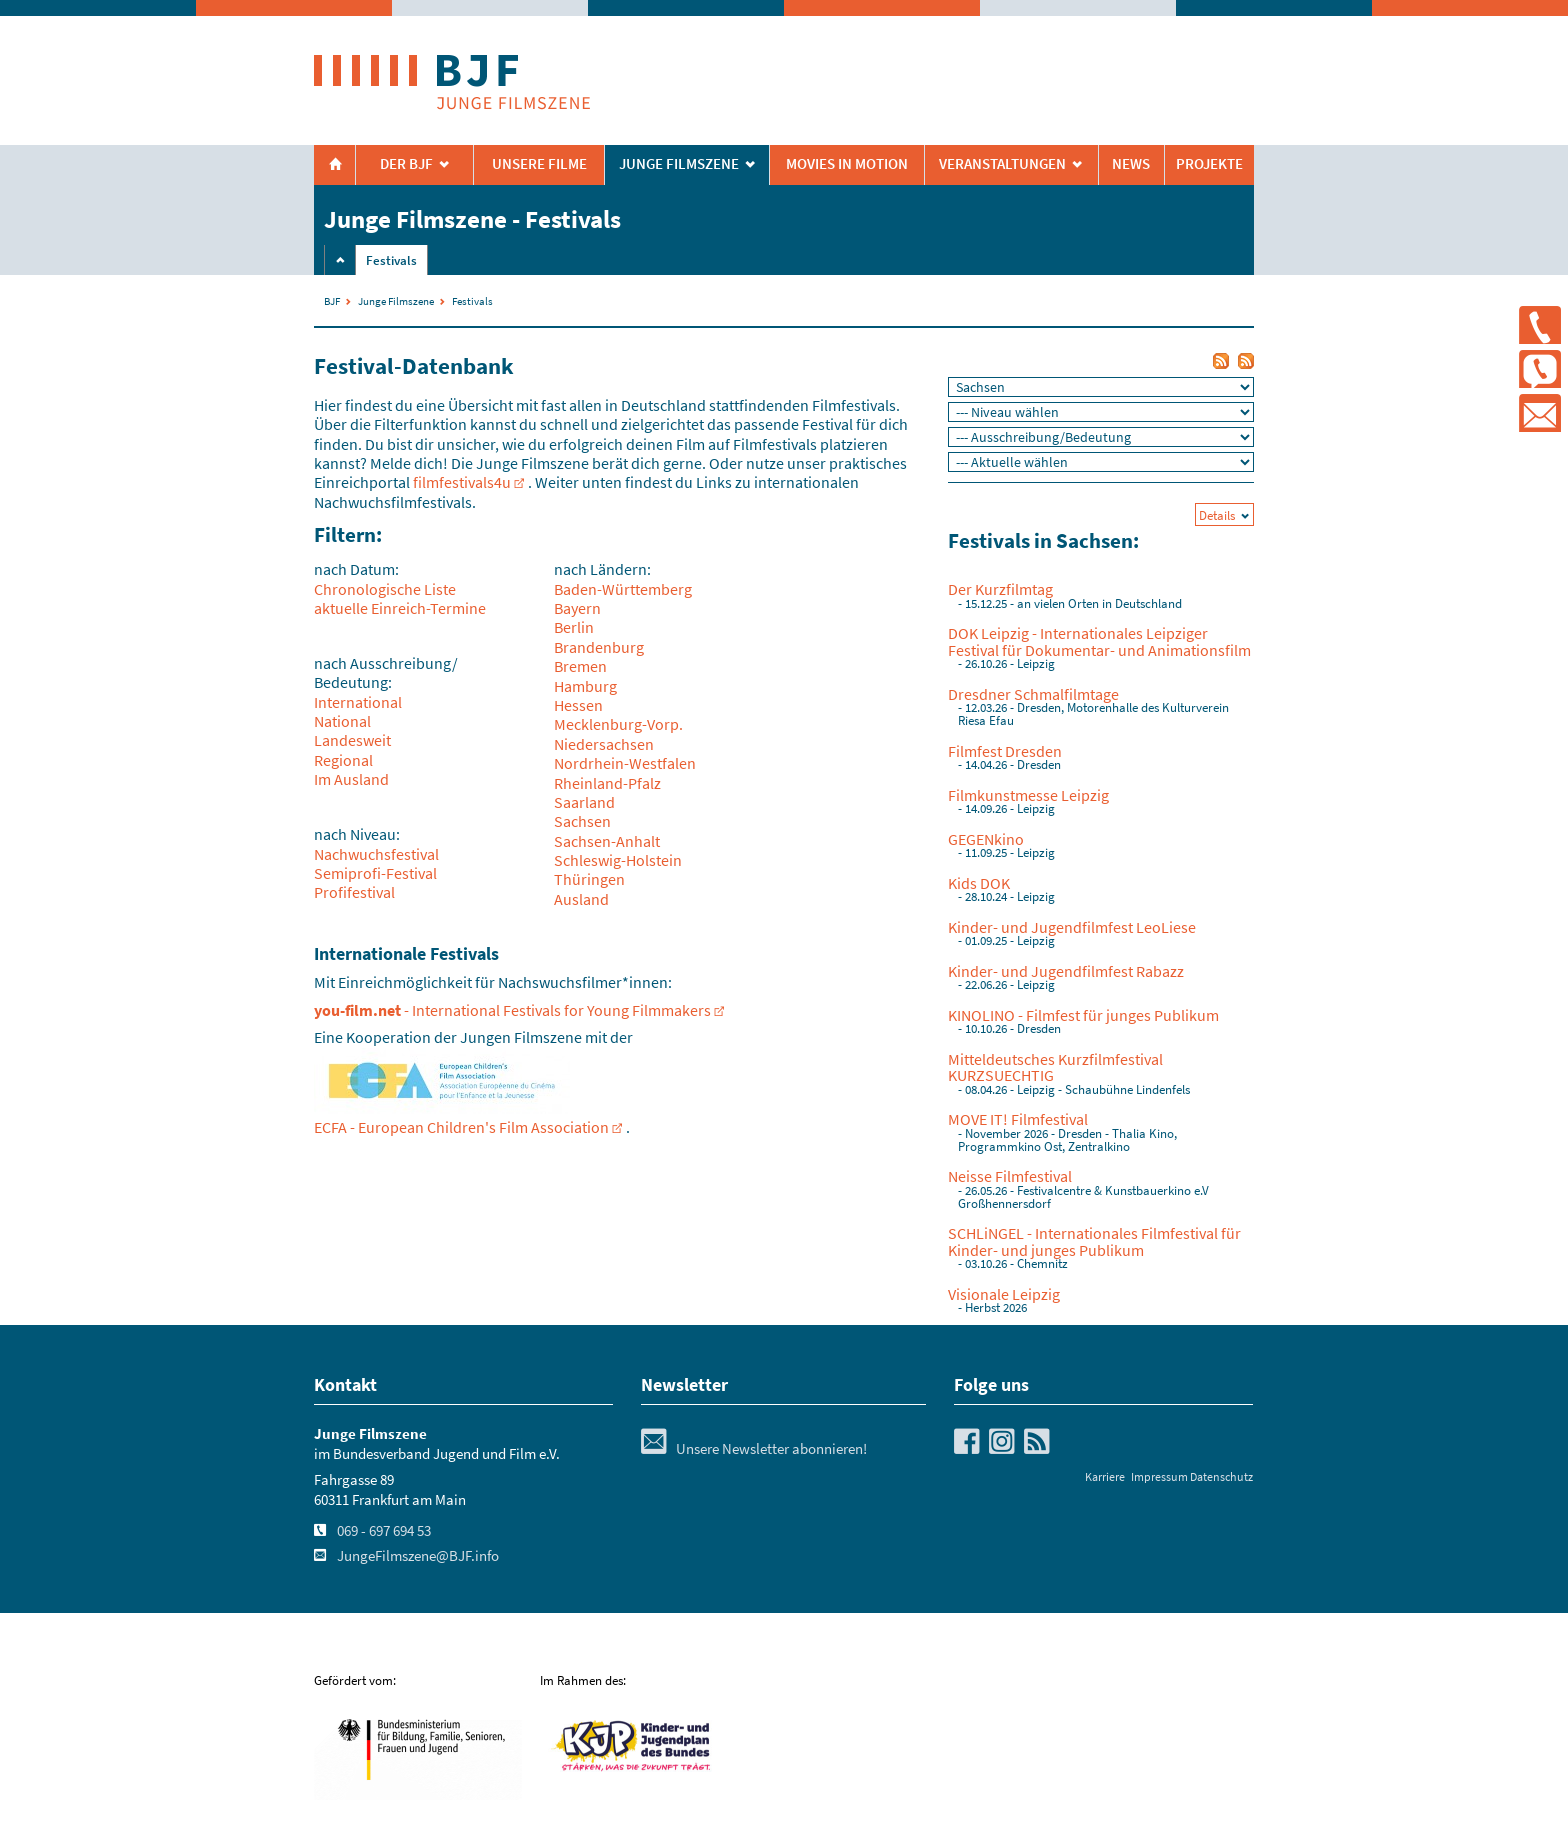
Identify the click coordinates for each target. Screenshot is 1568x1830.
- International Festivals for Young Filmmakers (512, 1010)
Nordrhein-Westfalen (625, 763)
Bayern (577, 608)
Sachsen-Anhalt (607, 841)
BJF (332, 301)
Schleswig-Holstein (618, 860)
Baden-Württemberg (623, 589)
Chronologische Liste (385, 589)
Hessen (578, 705)
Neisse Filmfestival (1010, 1176)
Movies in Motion (847, 164)
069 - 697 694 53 (384, 1531)
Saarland (584, 802)
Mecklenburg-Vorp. (618, 724)
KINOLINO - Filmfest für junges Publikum (1083, 1015)
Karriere (1105, 1476)
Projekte (1209, 164)
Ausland (581, 899)
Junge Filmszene (396, 301)
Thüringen (589, 879)
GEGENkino (986, 839)
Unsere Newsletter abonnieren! (754, 1449)
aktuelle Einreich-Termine (400, 608)
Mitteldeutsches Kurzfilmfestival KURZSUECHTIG (1055, 1067)
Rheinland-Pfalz (607, 783)
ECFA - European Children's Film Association (461, 1127)
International (358, 702)
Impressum (1159, 1476)
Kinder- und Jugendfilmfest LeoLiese (1072, 927)
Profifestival (354, 892)
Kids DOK (979, 883)
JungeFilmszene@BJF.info (418, 1556)
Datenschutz (1221, 1476)
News (1131, 164)
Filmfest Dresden (1005, 751)
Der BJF (406, 164)
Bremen (580, 666)
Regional (343, 760)
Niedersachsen (604, 744)
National (342, 721)
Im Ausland (351, 779)
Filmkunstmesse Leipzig (1028, 795)
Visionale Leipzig (1004, 1294)
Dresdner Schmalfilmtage (1033, 694)
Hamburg (585, 686)
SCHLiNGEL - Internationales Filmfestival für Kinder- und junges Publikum (1094, 1241)
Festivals (391, 260)
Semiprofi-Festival (375, 873)
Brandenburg (599, 647)
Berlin (574, 627)
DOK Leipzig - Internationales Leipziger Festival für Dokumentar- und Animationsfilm (1099, 641)
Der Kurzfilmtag (1000, 589)
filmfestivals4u (462, 482)
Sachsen (582, 821)
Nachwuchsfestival (376, 854)
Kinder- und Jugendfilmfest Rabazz (1066, 971)
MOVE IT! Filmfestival (1018, 1119)
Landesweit (352, 740)
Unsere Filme (539, 164)
